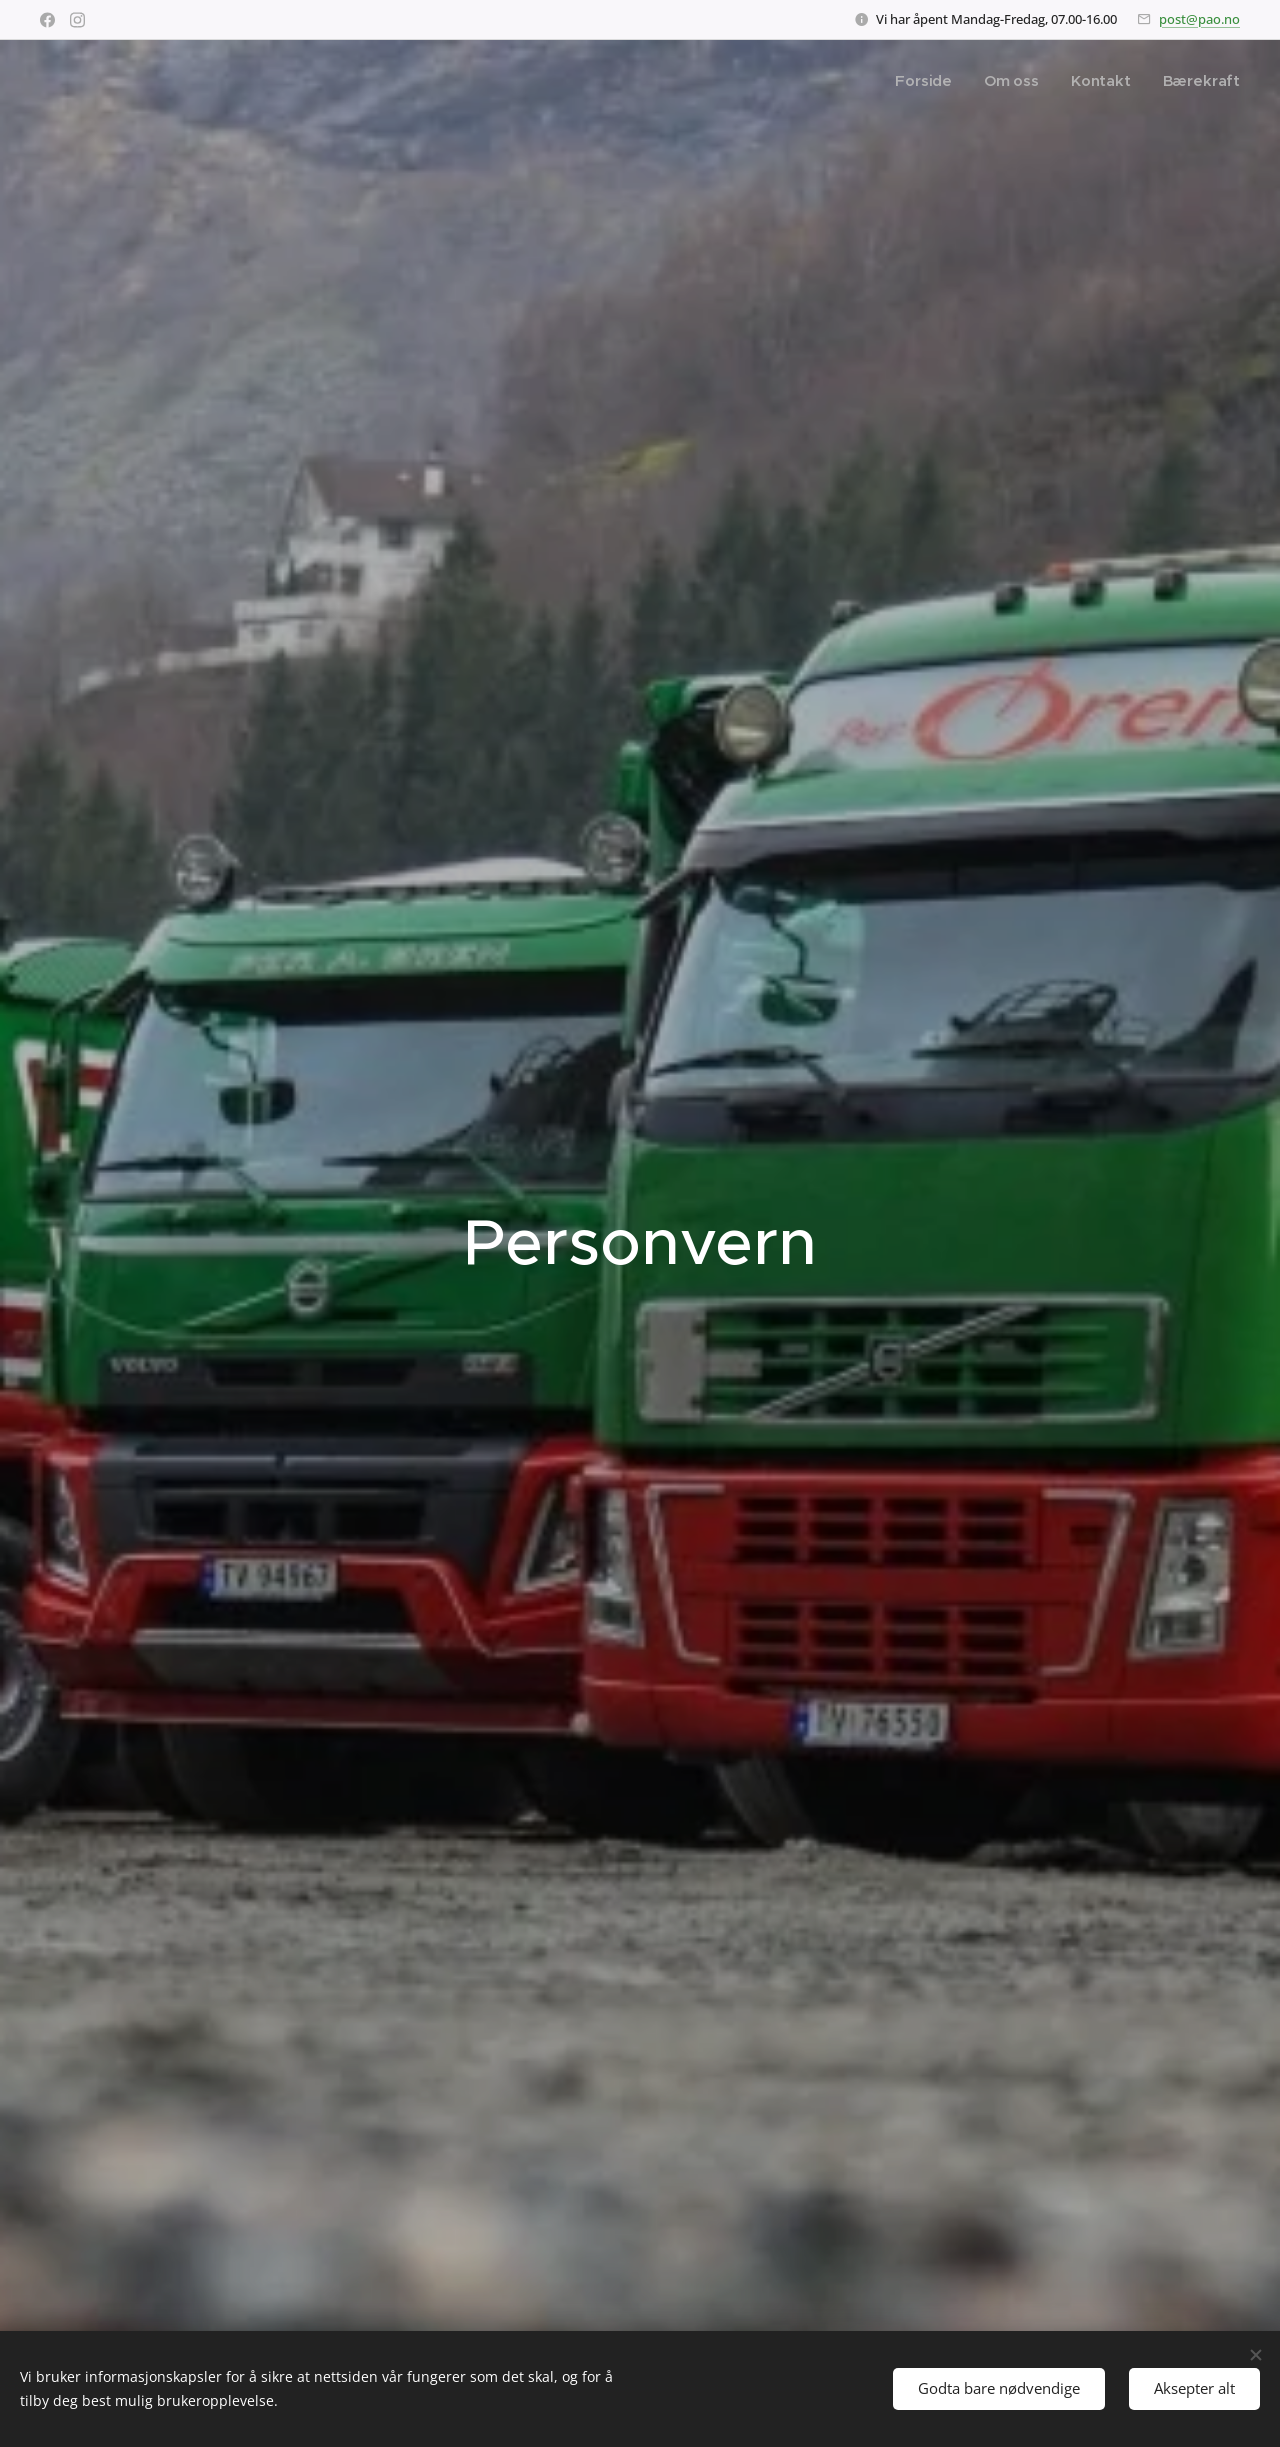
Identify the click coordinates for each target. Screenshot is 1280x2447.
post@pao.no (1199, 19)
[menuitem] (924, 81)
